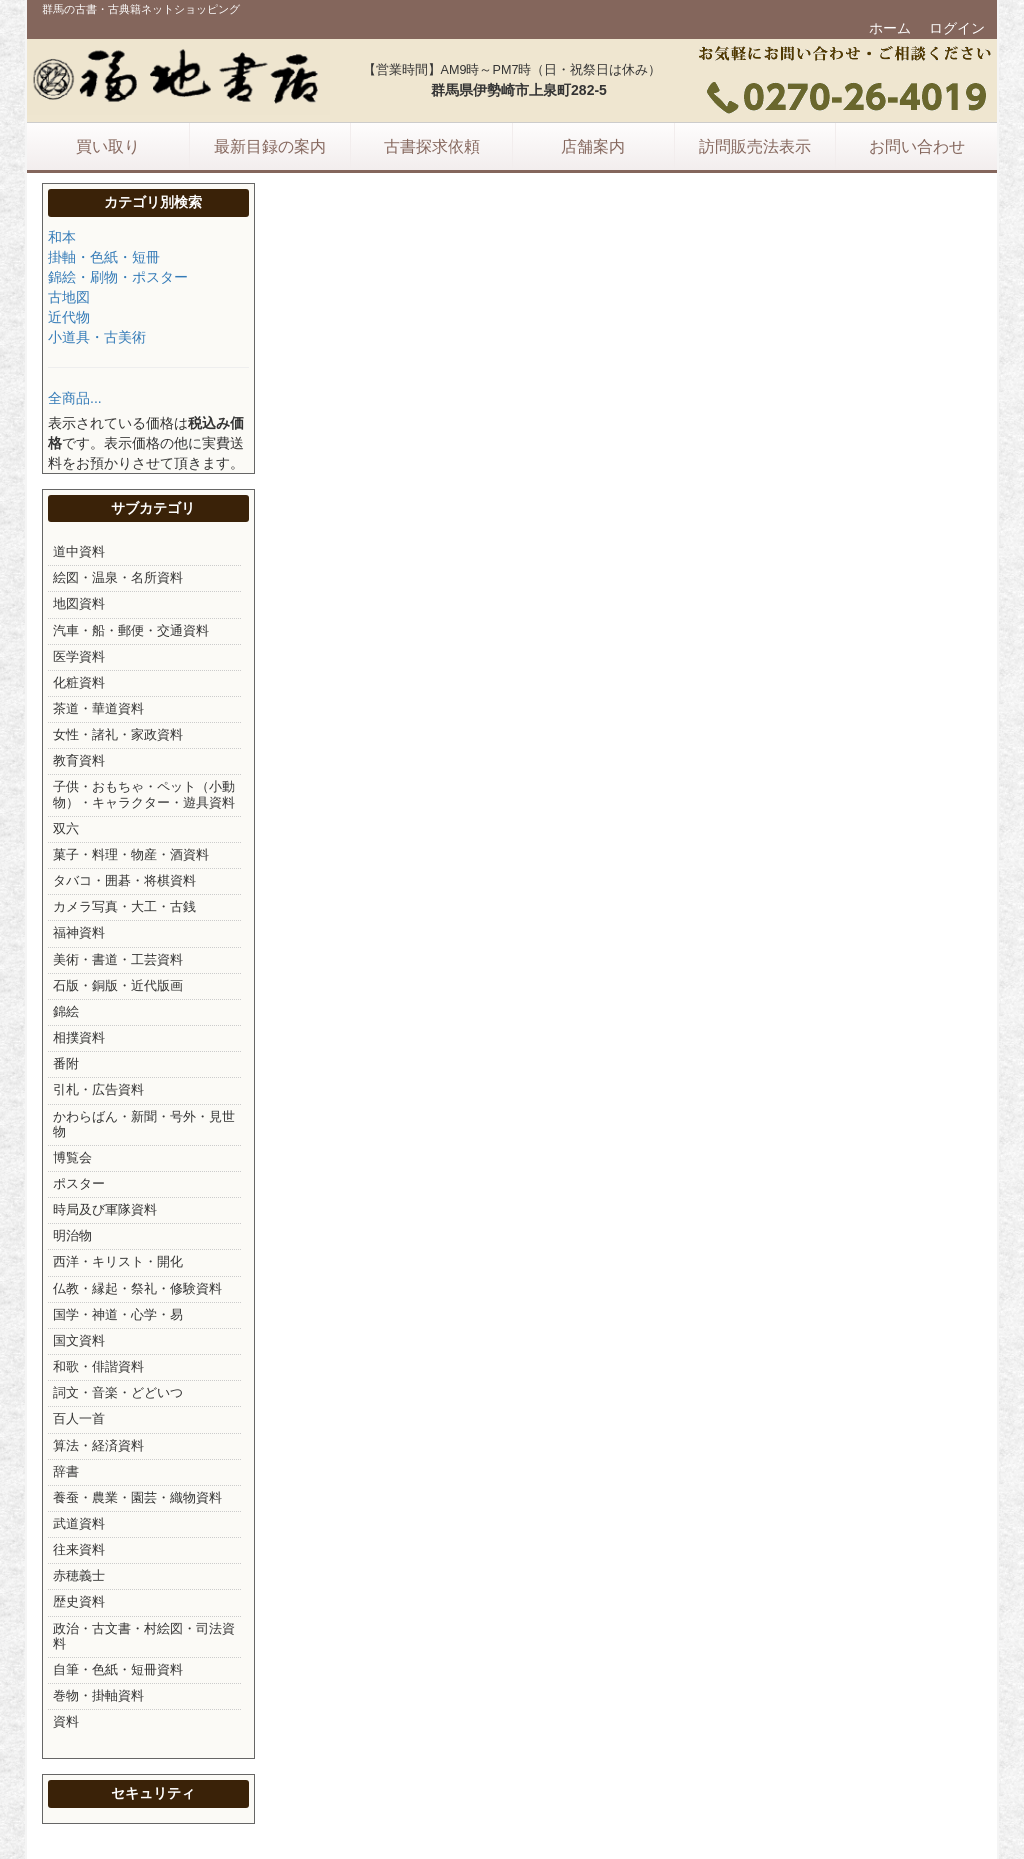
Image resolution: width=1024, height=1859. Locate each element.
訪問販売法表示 (755, 146)
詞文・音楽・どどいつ (118, 1393)
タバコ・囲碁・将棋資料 (124, 881)
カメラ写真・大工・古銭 (124, 907)
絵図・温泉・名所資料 (118, 578)
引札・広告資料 (98, 1090)
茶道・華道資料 (98, 709)
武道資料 (79, 1524)
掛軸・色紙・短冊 (104, 257)
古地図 (69, 297)
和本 (62, 237)
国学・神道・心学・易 (118, 1315)
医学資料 (79, 657)
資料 (66, 1722)
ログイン (957, 28)
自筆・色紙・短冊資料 (118, 1670)
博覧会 (72, 1158)
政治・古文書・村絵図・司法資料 (144, 1636)
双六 (66, 829)
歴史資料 (79, 1602)
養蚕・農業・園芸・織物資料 (137, 1498)
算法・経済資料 (98, 1446)
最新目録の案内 (270, 146)
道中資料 (79, 552)
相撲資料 (79, 1038)
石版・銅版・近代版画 (118, 986)
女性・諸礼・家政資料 (118, 735)
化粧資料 (79, 683)
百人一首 (79, 1419)
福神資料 (79, 933)
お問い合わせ (917, 146)
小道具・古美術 (97, 337)
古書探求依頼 (432, 146)
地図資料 (79, 604)
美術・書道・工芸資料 (118, 960)
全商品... (75, 398)
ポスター (79, 1184)
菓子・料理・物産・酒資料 (131, 855)
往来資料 (79, 1550)
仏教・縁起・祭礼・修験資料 (137, 1289)
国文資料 (79, 1341)
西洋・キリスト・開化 (118, 1262)
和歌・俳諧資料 (98, 1367)
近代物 (69, 317)
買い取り (108, 146)
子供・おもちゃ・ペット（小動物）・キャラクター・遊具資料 (144, 794)
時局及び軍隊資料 (105, 1210)
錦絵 (66, 1012)
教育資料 (79, 761)
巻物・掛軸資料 (98, 1696)
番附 (66, 1064)
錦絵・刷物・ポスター (118, 277)
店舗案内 (593, 146)
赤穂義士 (79, 1576)
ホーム (890, 28)
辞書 (66, 1472)
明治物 (72, 1236)
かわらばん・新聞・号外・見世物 (144, 1124)
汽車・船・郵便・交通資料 (131, 631)
